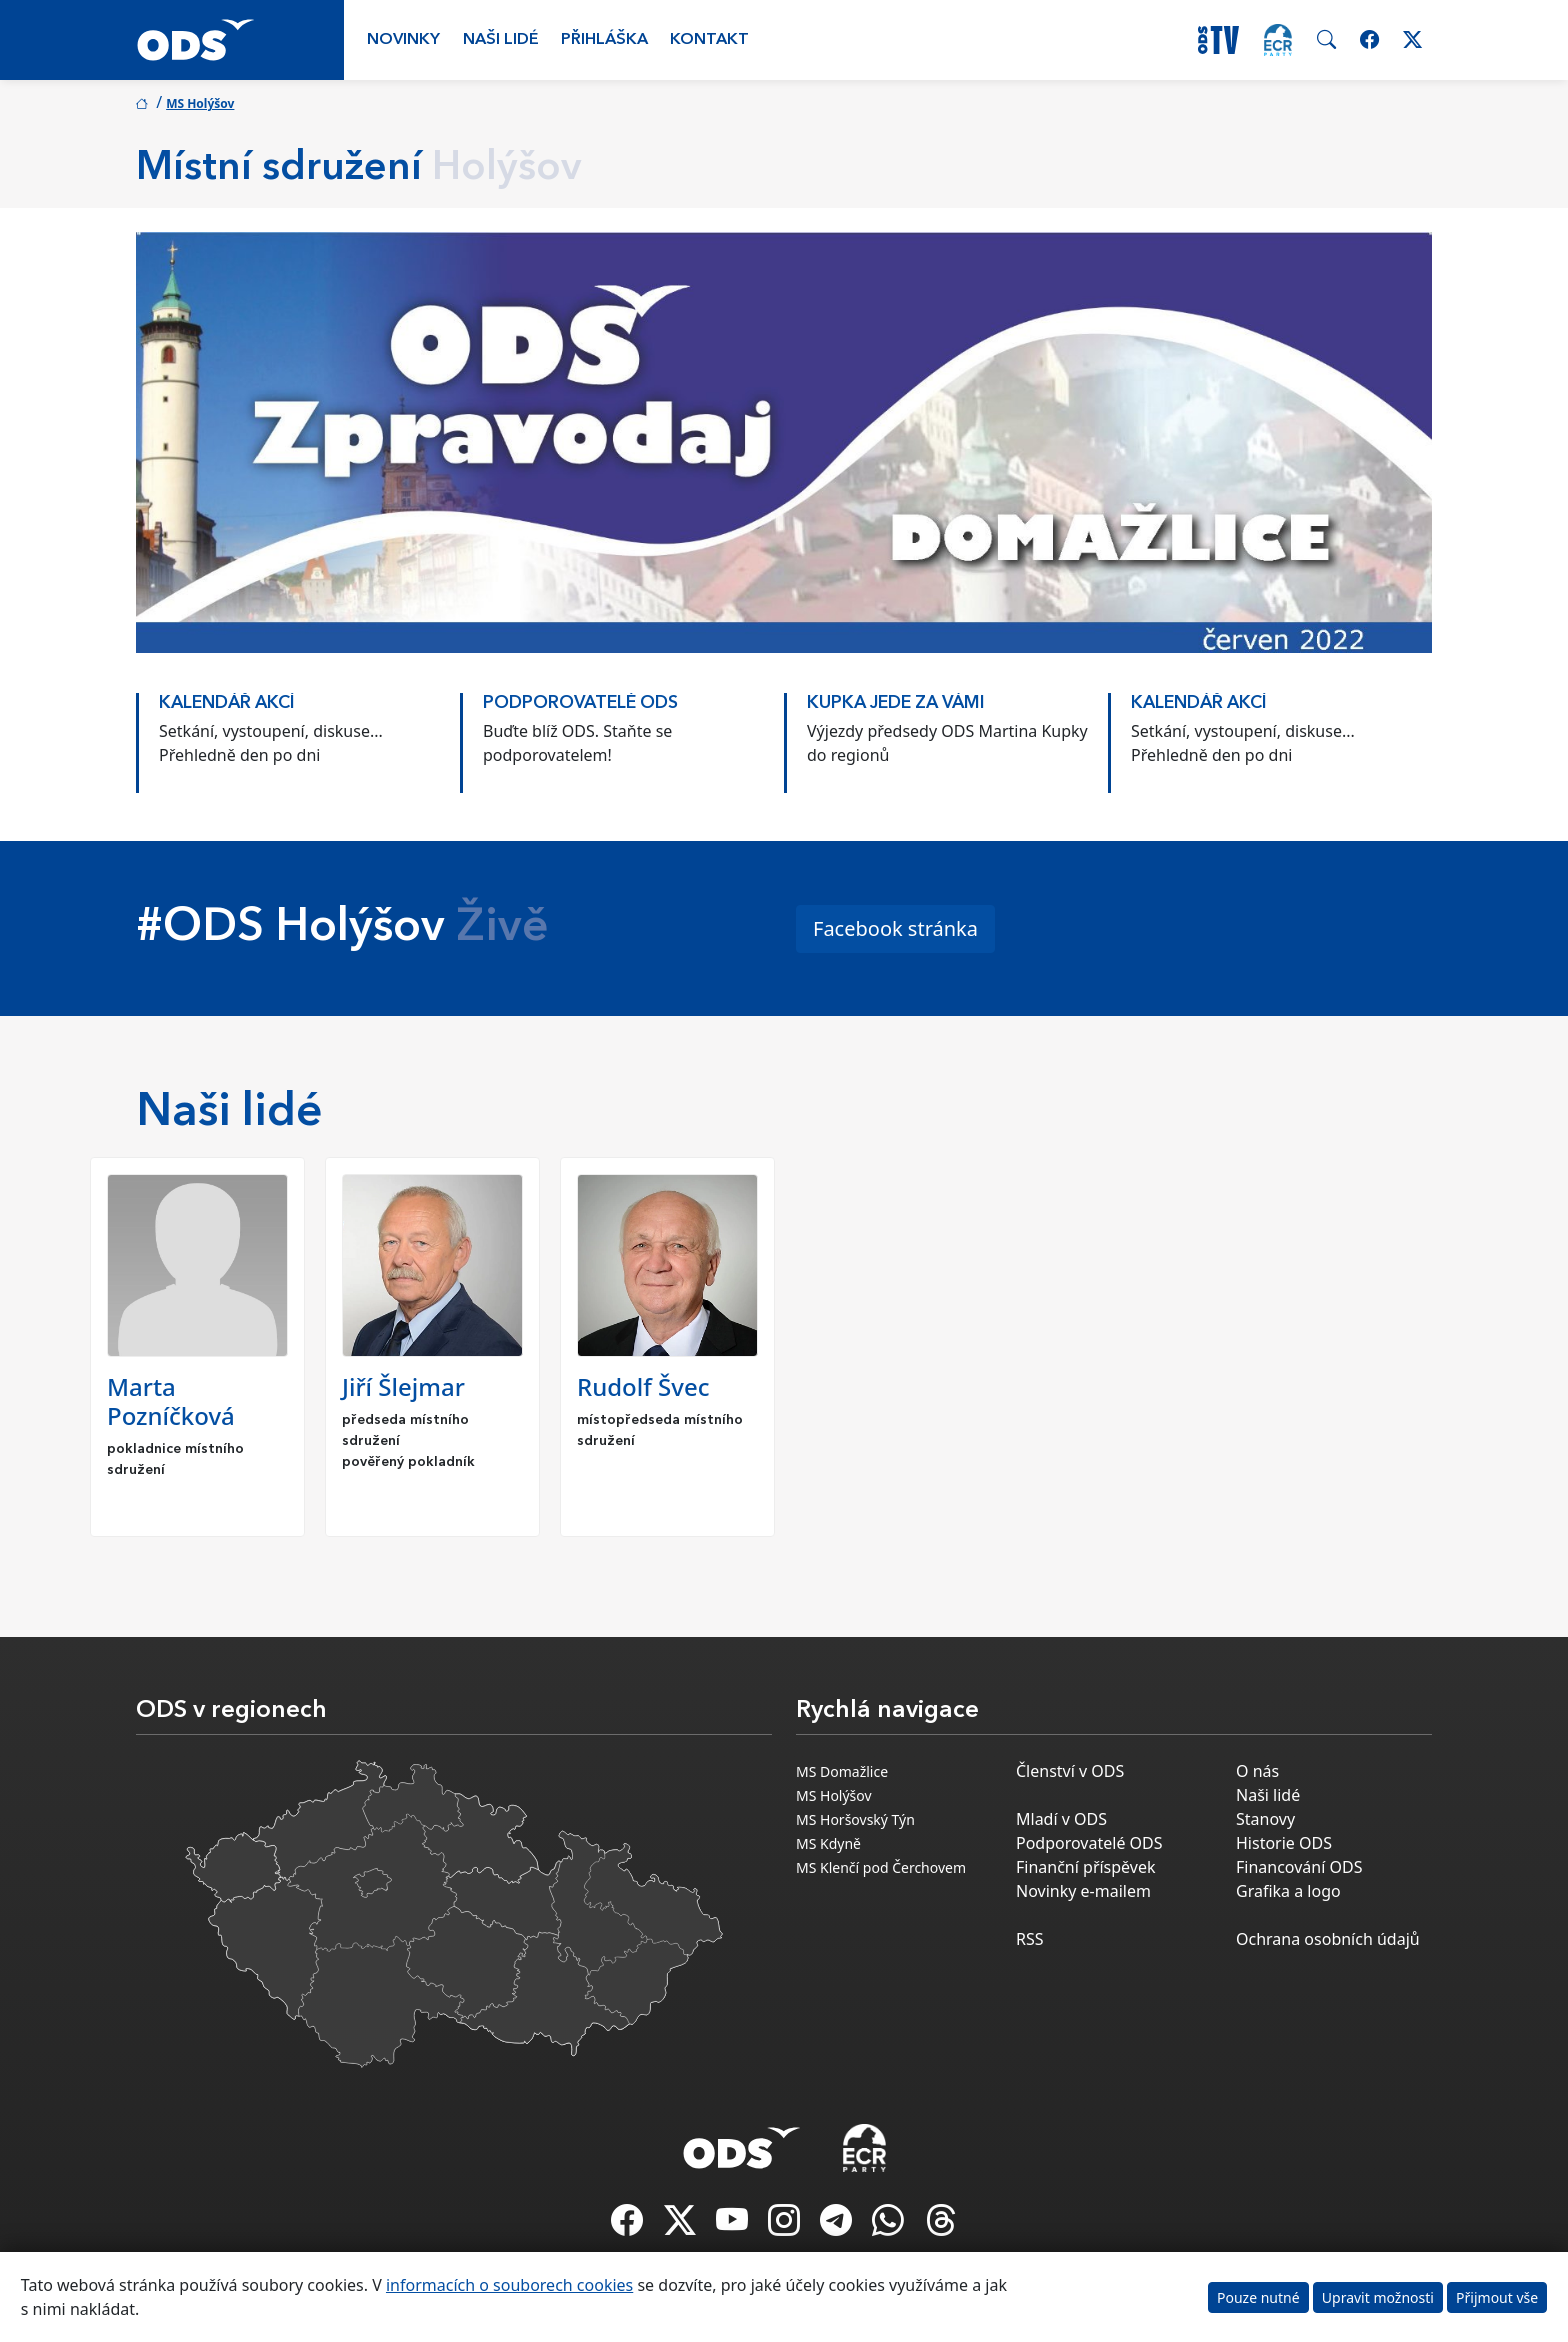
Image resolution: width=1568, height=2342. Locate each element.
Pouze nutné (1258, 2297)
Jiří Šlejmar (403, 1386)
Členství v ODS (1070, 1771)
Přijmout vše (1497, 2297)
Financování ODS (1299, 1867)
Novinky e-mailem (1083, 1891)
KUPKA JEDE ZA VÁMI (896, 703)
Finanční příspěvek (1086, 1867)
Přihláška (604, 40)
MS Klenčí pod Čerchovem (881, 1867)
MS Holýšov (200, 103)
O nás (1257, 1771)
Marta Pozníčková (171, 1401)
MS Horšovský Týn (855, 1819)
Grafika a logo (1288, 1891)
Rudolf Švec (643, 1386)
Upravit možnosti (1378, 2297)
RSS (1030, 1939)
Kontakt (709, 40)
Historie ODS (1284, 1843)
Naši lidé (501, 40)
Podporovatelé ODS (1089, 1843)
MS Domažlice (842, 1771)
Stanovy (1265, 1819)
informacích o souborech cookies (509, 2285)
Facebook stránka (895, 928)
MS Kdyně (828, 1843)
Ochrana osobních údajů (1328, 1939)
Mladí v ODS (1061, 1819)
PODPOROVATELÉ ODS (580, 703)
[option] (298, 733)
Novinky (403, 40)
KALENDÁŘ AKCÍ (227, 703)
